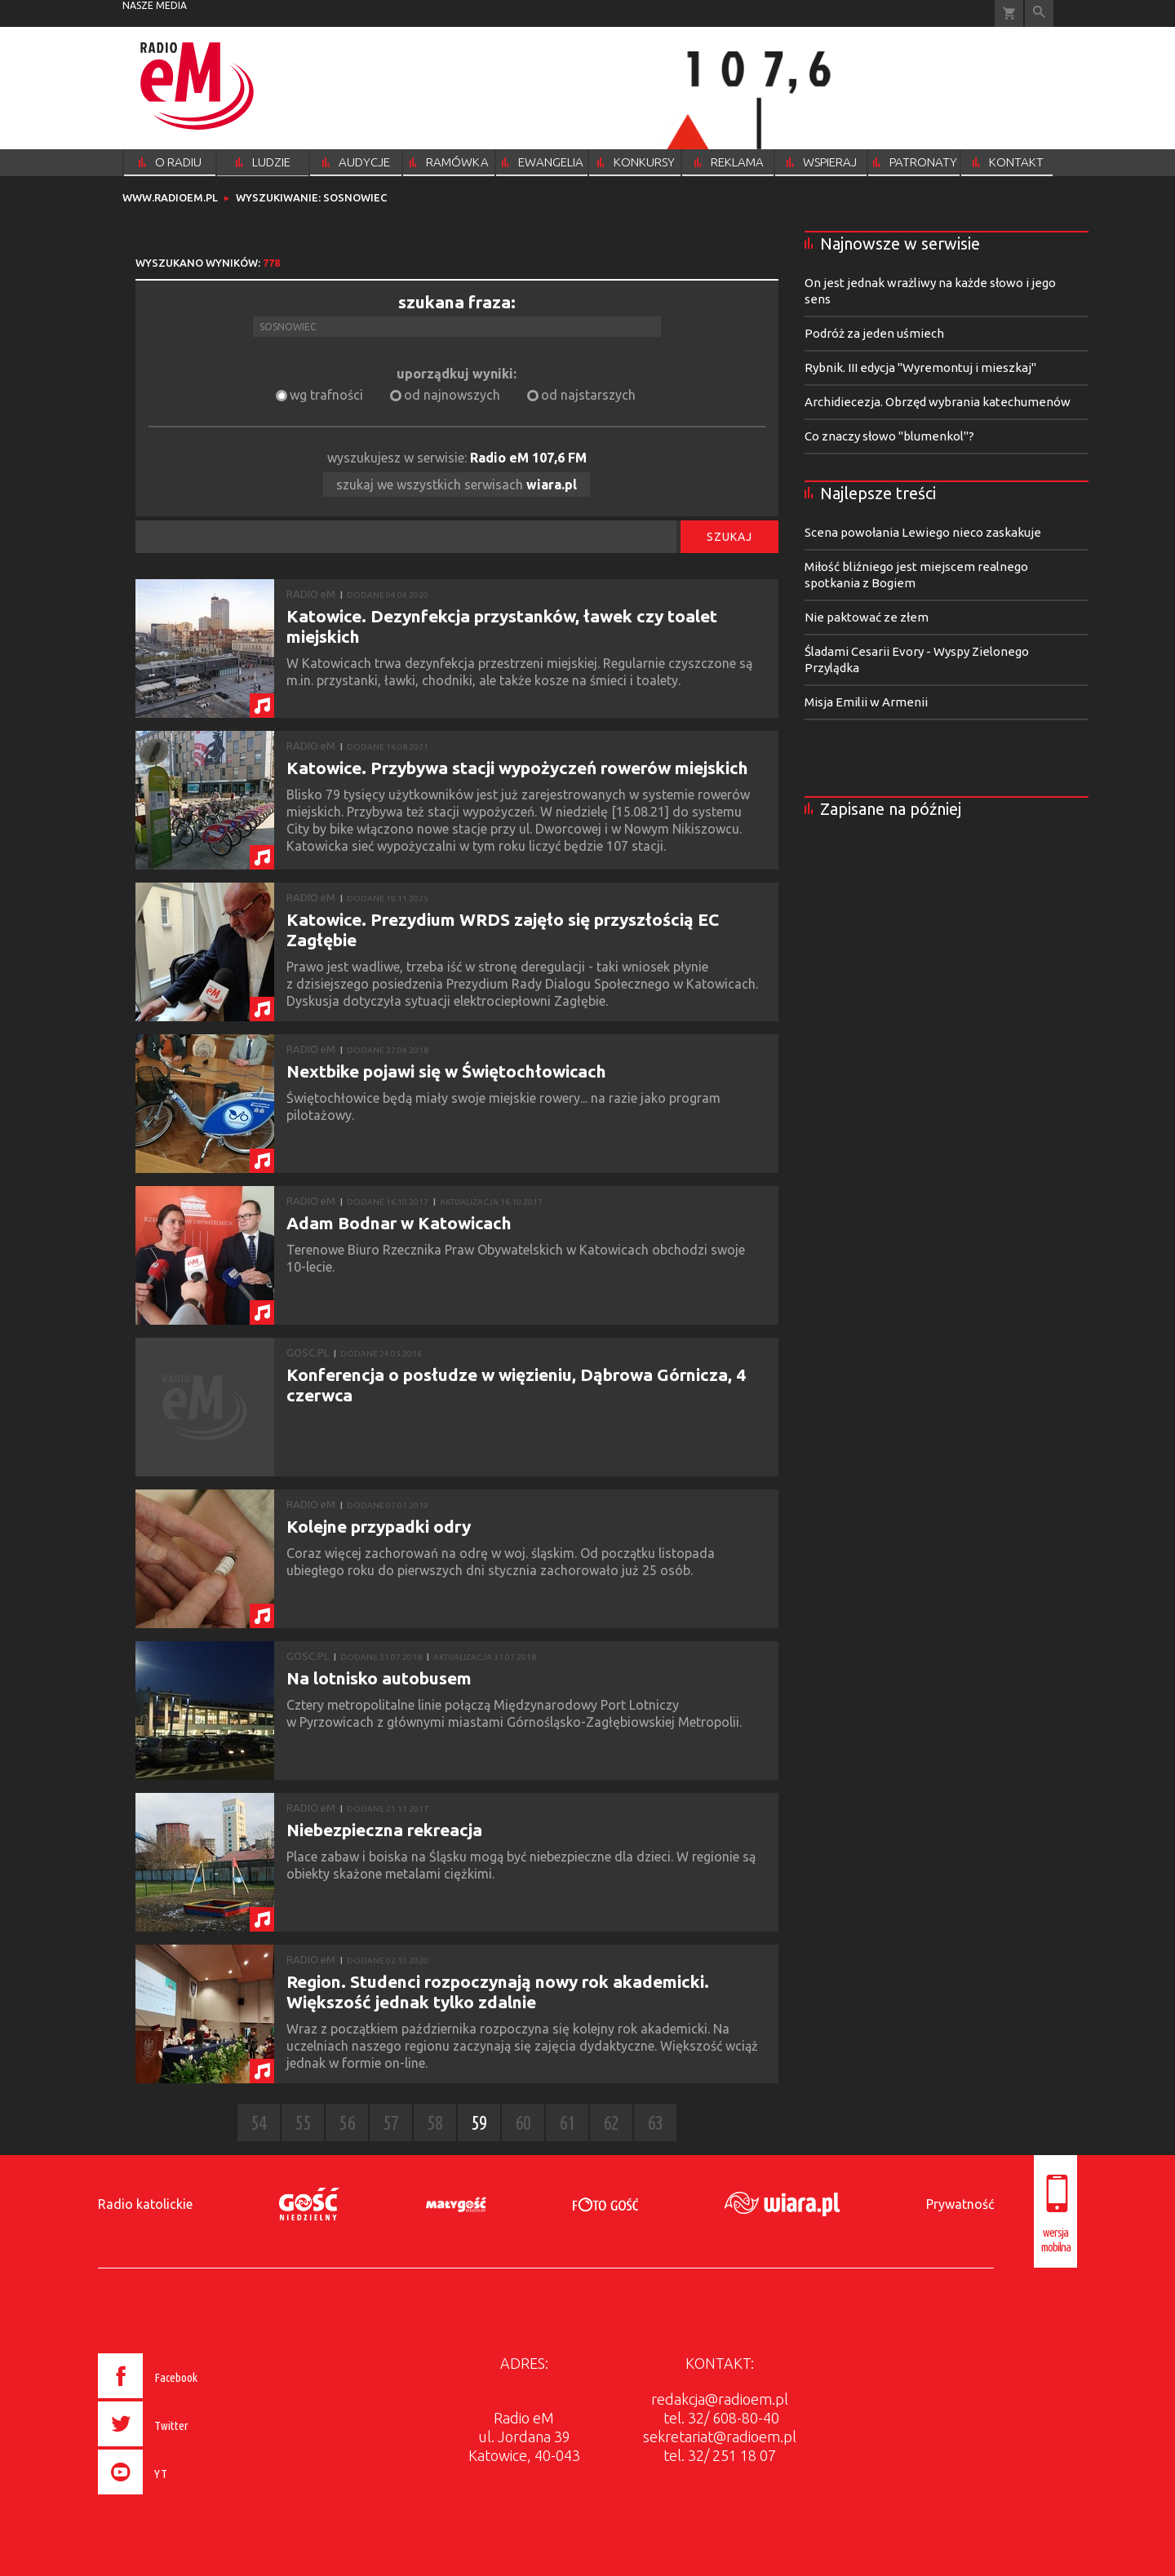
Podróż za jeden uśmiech (874, 333)
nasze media (154, 5)
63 (655, 2123)
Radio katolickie (145, 2204)
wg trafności (326, 394)
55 (303, 2123)
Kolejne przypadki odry (378, 1526)
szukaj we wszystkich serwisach (456, 484)
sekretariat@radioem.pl (719, 2436)
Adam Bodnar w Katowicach (399, 1223)
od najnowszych (452, 394)
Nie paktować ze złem (867, 617)
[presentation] (182, 2496)
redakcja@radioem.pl (719, 2399)
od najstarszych (588, 394)
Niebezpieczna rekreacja (384, 1829)
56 (347, 2123)
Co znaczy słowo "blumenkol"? (889, 436)
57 (391, 2123)
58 (435, 2123)
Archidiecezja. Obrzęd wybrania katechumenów (938, 402)
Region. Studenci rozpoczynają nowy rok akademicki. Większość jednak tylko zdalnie (497, 1992)
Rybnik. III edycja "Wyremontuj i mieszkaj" (920, 367)
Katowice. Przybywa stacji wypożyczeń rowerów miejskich (517, 767)
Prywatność (960, 2204)
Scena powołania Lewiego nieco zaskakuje (923, 532)
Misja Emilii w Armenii (866, 702)
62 (611, 2123)
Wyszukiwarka (1039, 13)
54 (259, 2123)
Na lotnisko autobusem (379, 1678)
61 (567, 2123)
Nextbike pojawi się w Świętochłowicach (446, 1071)
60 (523, 2123)
